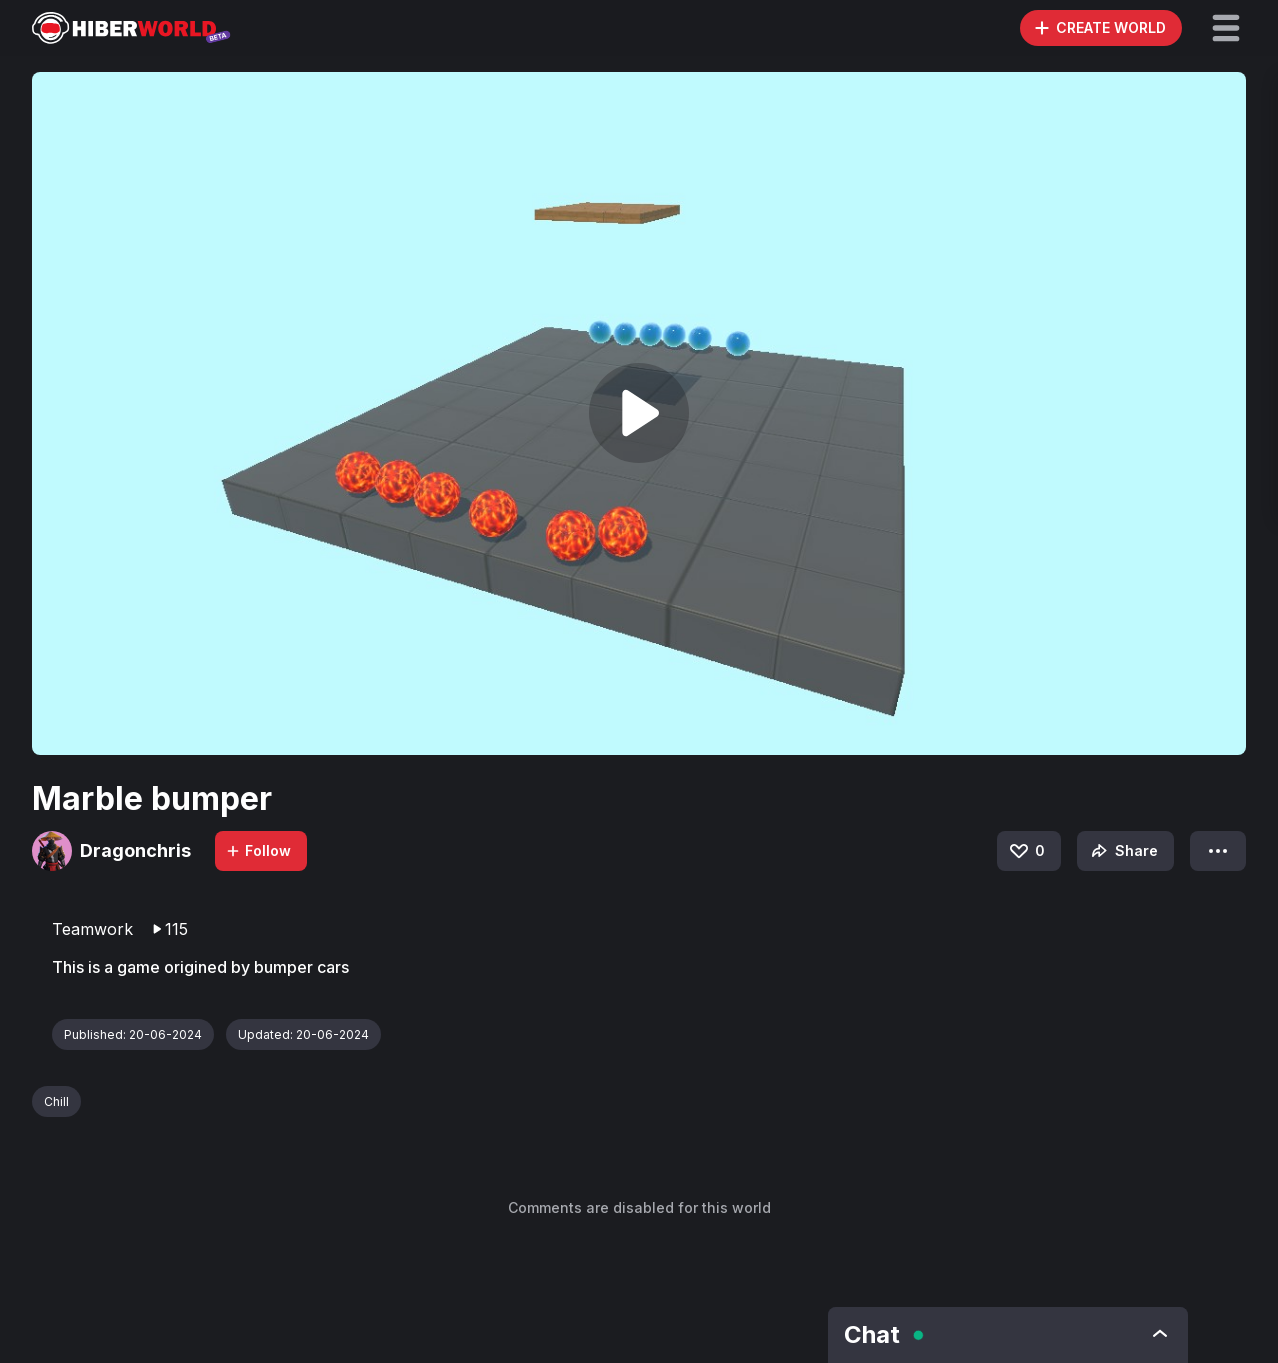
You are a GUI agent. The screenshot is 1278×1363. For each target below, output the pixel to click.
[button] (1226, 28)
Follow (258, 850)
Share (1122, 851)
